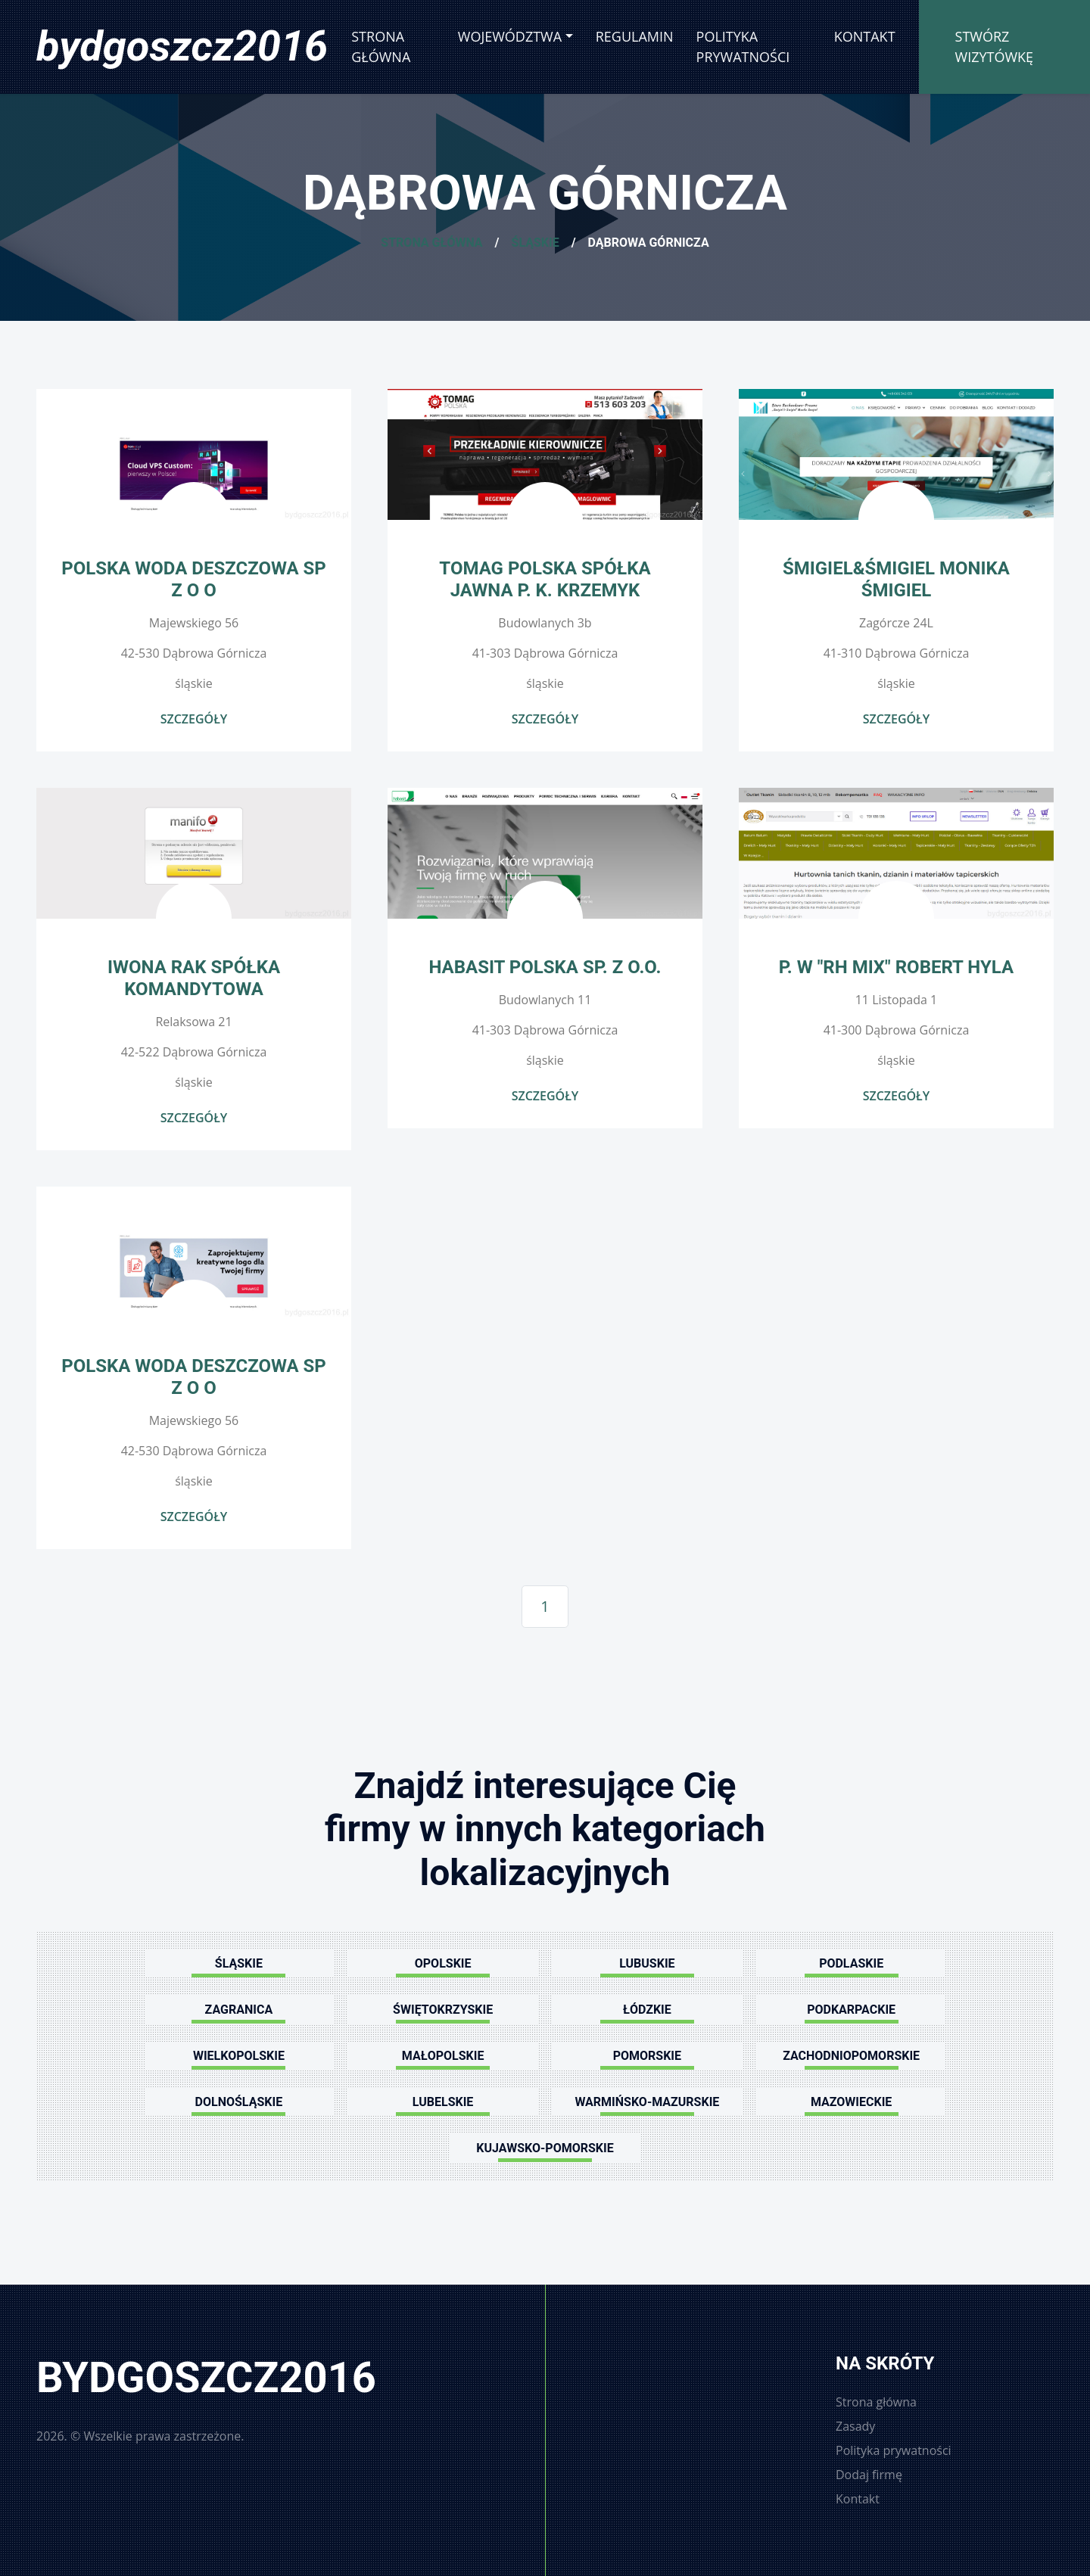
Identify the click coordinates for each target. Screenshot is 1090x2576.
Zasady (855, 2426)
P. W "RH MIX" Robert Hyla (896, 967)
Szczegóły (194, 719)
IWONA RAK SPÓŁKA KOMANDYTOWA (193, 978)
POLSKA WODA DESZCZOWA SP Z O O (193, 579)
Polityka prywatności (743, 46)
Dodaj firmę (869, 2474)
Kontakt (864, 36)
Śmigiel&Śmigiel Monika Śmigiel (896, 579)
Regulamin (635, 36)
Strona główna (380, 46)
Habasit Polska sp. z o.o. (544, 967)
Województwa (510, 36)
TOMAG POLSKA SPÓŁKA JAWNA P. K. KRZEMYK (544, 579)
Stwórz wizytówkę (994, 46)
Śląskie (535, 242)
